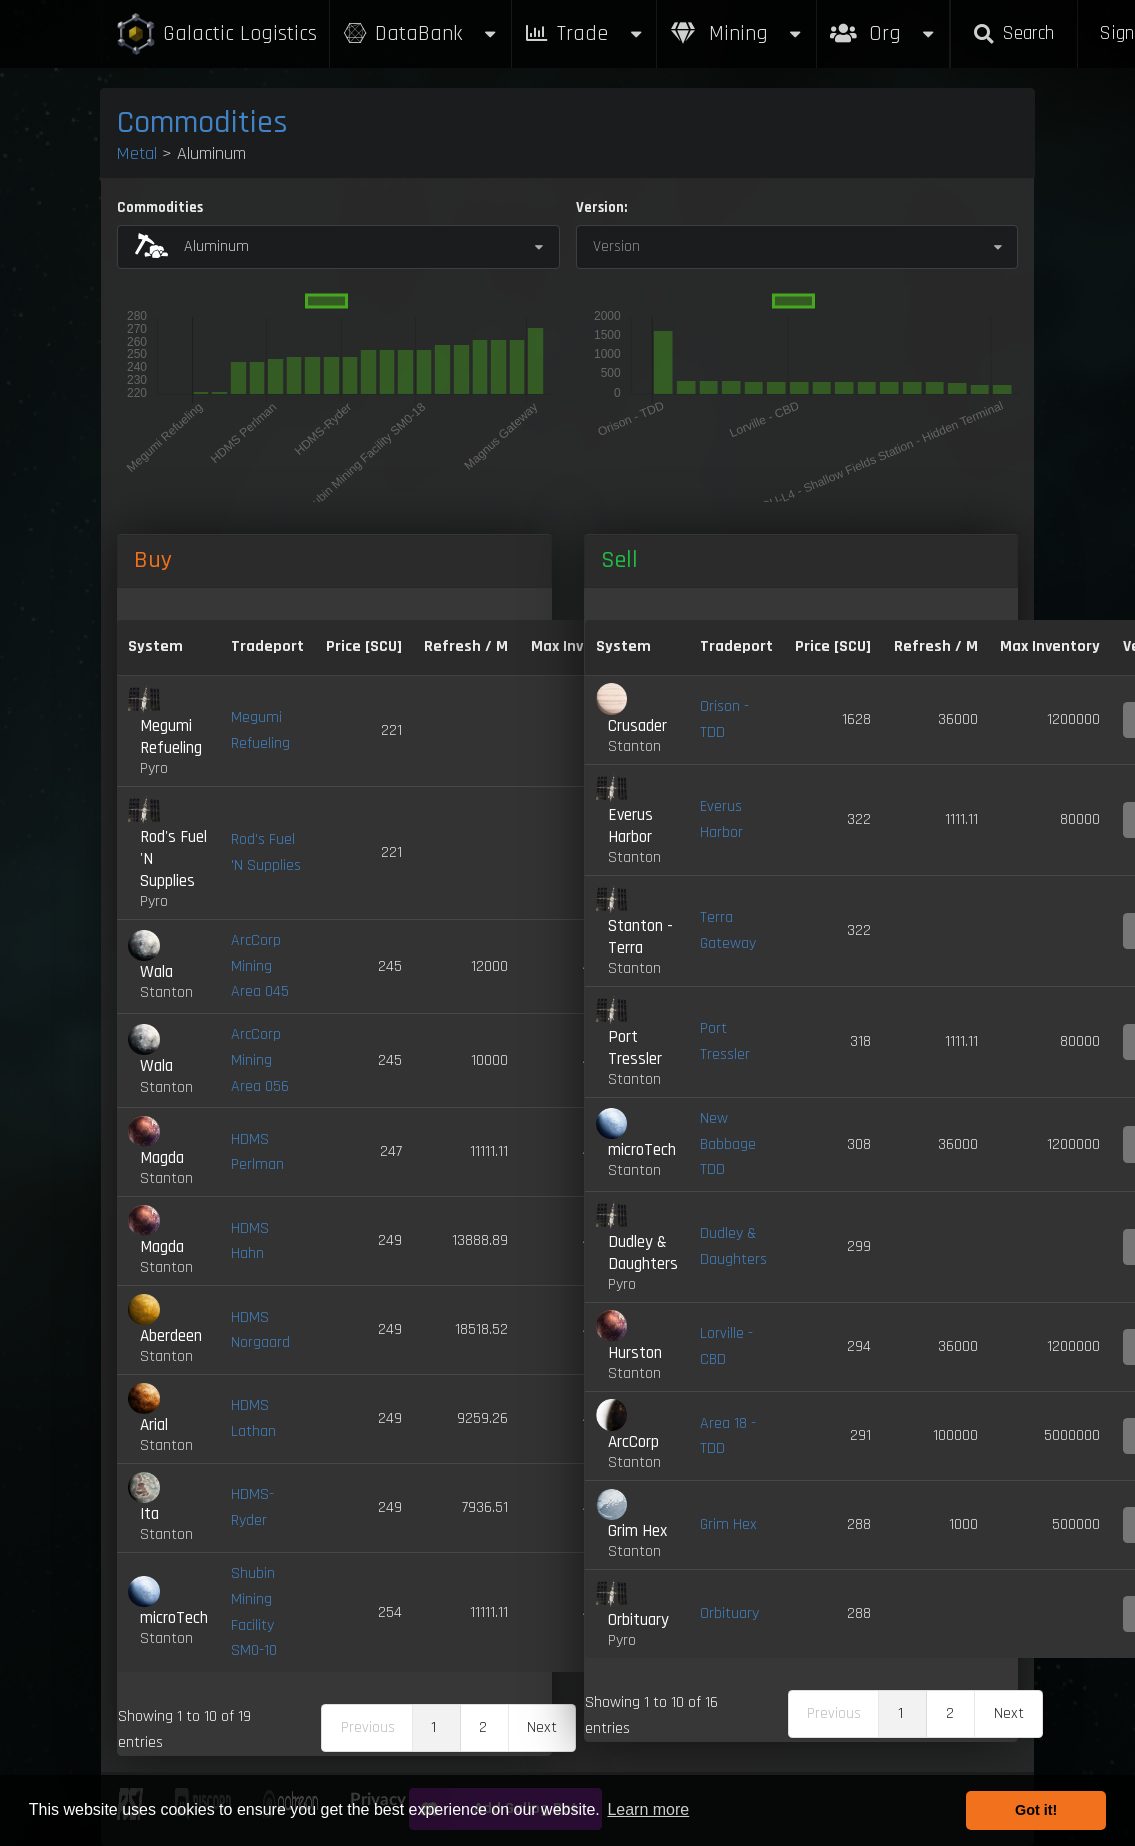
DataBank (420, 33)
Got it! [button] (1036, 1810)
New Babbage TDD (728, 1144)
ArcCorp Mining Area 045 (260, 966)
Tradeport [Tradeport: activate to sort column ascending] (267, 646)
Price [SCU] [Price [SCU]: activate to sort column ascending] (833, 646)
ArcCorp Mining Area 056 (260, 1060)
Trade (584, 33)
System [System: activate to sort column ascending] (155, 646)
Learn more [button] (648, 1809)
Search (1014, 33)
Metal (137, 153)
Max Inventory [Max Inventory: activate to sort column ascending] (1050, 646)
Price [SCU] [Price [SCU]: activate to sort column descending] (364, 646)
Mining (737, 33)
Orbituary (729, 1613)
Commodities (202, 122)
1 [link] (433, 1727)
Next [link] (542, 1727)
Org (883, 23)
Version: (601, 207)
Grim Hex (728, 1524)
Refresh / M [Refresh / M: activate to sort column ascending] (466, 646)
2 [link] (483, 1727)
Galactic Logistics (216, 34)
